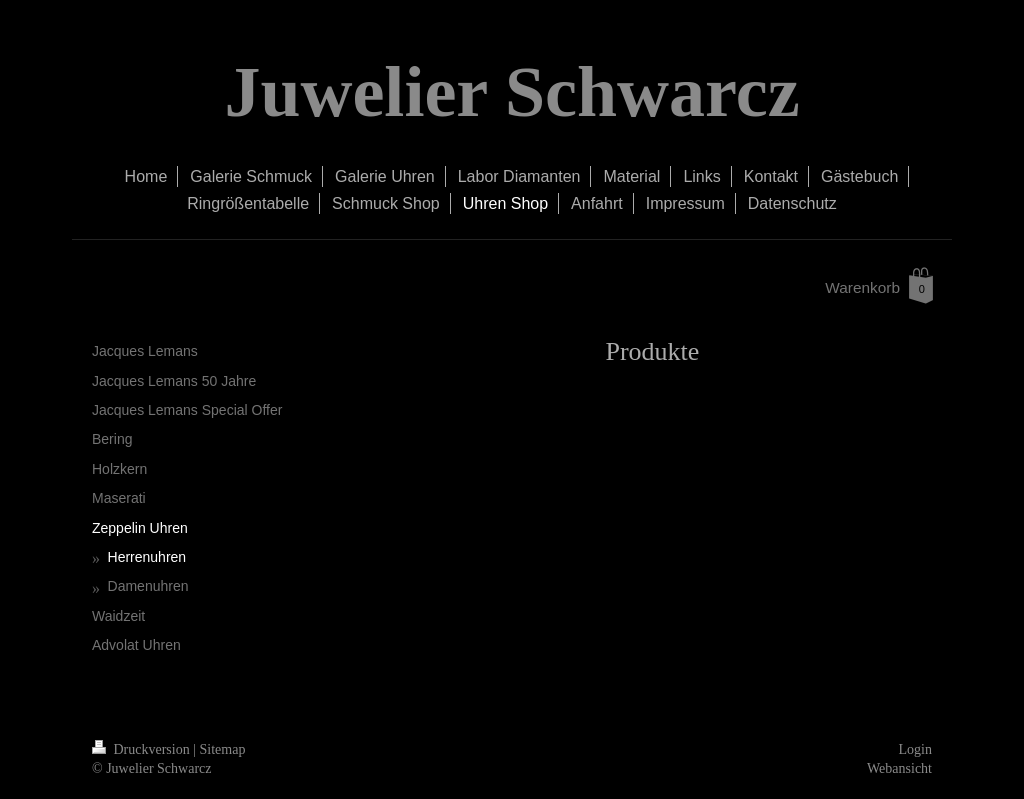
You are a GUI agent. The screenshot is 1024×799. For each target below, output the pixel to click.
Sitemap (223, 749)
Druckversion (142, 749)
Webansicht (899, 768)
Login (915, 749)
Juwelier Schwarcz (511, 92)
